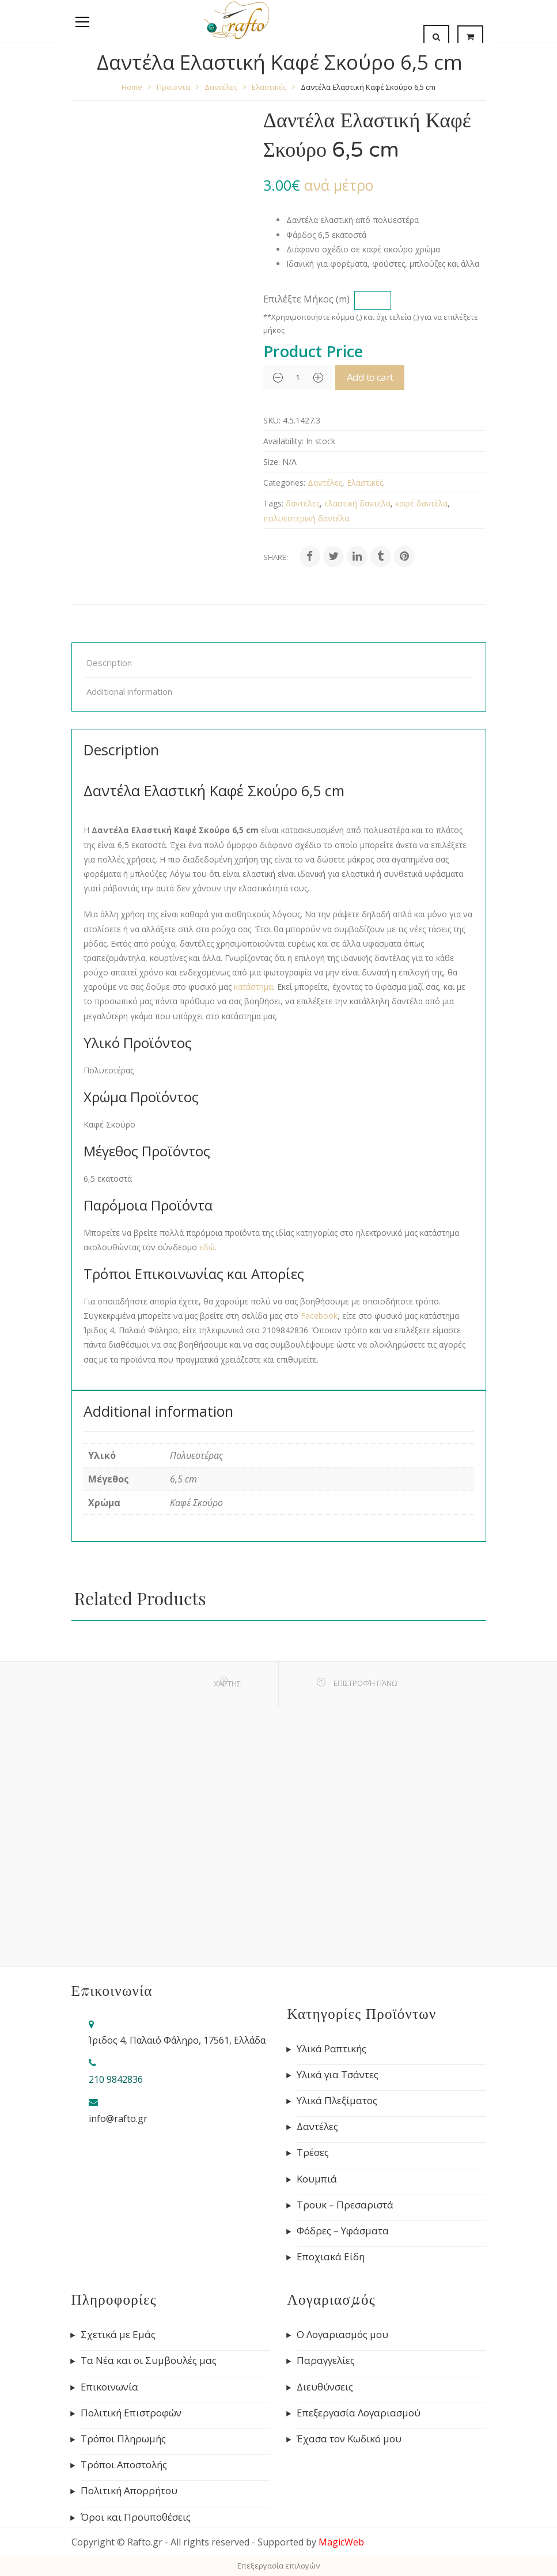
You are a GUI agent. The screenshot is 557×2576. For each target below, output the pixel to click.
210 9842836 (116, 2079)
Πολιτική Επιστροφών (131, 2413)
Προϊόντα (173, 87)
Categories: (284, 482)
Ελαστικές (269, 87)
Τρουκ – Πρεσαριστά (345, 2205)
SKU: (272, 420)
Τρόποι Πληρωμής (123, 2439)
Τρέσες (313, 2152)
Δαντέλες (220, 87)
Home (132, 87)
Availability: (283, 441)
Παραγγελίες (326, 2360)
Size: (271, 461)
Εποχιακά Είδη (331, 2257)
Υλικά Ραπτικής (331, 2049)
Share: (275, 557)
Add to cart (384, 377)
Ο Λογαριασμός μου (342, 2334)
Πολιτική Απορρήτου (129, 2490)
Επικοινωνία (109, 2387)
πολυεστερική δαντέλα (306, 518)
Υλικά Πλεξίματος (337, 2100)
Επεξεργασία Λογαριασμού (358, 2413)
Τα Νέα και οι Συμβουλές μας (149, 2360)
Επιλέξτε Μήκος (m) (306, 299)
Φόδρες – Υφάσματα (343, 2231)
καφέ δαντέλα (421, 503)
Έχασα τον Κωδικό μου (349, 2439)
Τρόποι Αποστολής (124, 2465)
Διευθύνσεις (325, 2387)
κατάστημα (253, 986)
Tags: (273, 503)
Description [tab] (109, 662)
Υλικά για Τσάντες (337, 2075)
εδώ (207, 1247)
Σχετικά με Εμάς (118, 2334)
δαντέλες (303, 503)
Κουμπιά (317, 2179)
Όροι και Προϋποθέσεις (136, 2517)
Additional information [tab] (129, 691)
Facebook (319, 1315)
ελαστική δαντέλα (357, 503)
